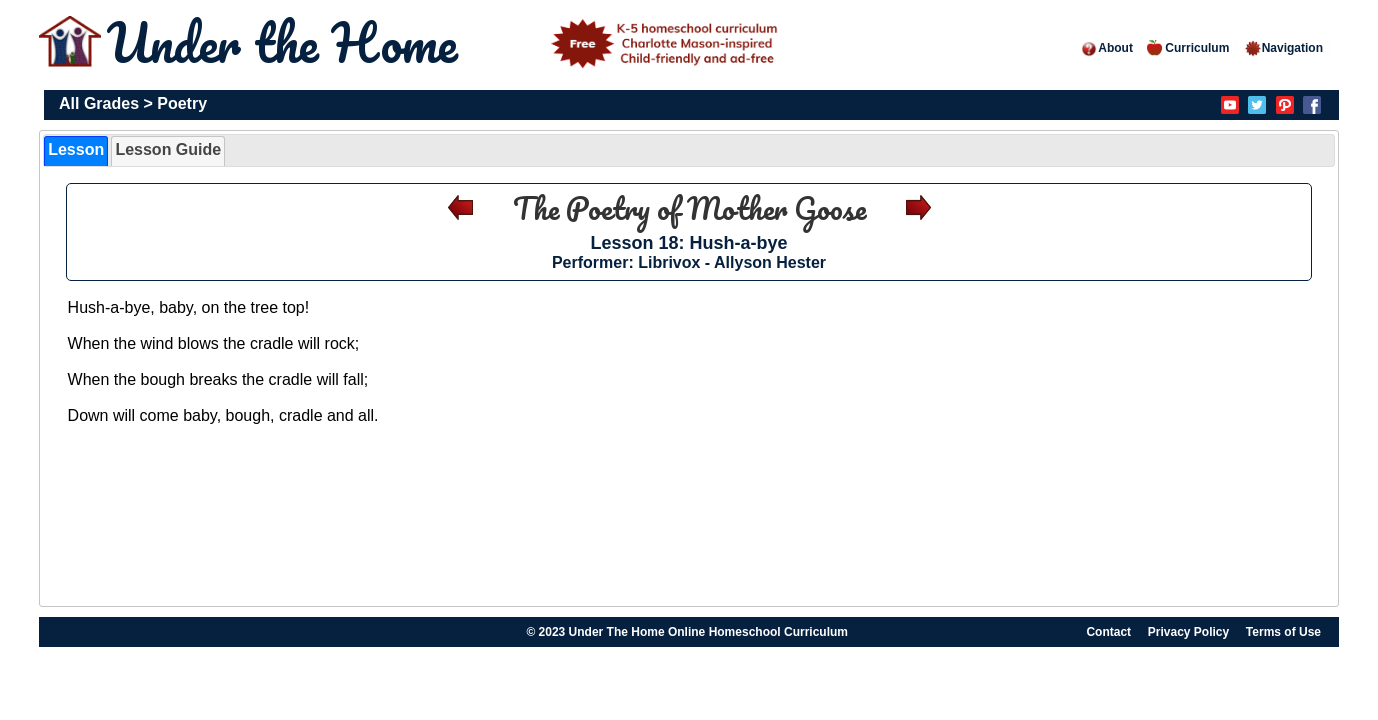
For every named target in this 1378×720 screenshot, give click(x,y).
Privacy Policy (1188, 632)
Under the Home (446, 42)
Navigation (1283, 48)
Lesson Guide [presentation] (168, 149)
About (1106, 48)
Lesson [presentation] (76, 149)
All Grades (99, 103)
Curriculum (1188, 48)
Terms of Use (1283, 632)
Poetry (182, 103)
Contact (1108, 632)
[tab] (76, 151)
